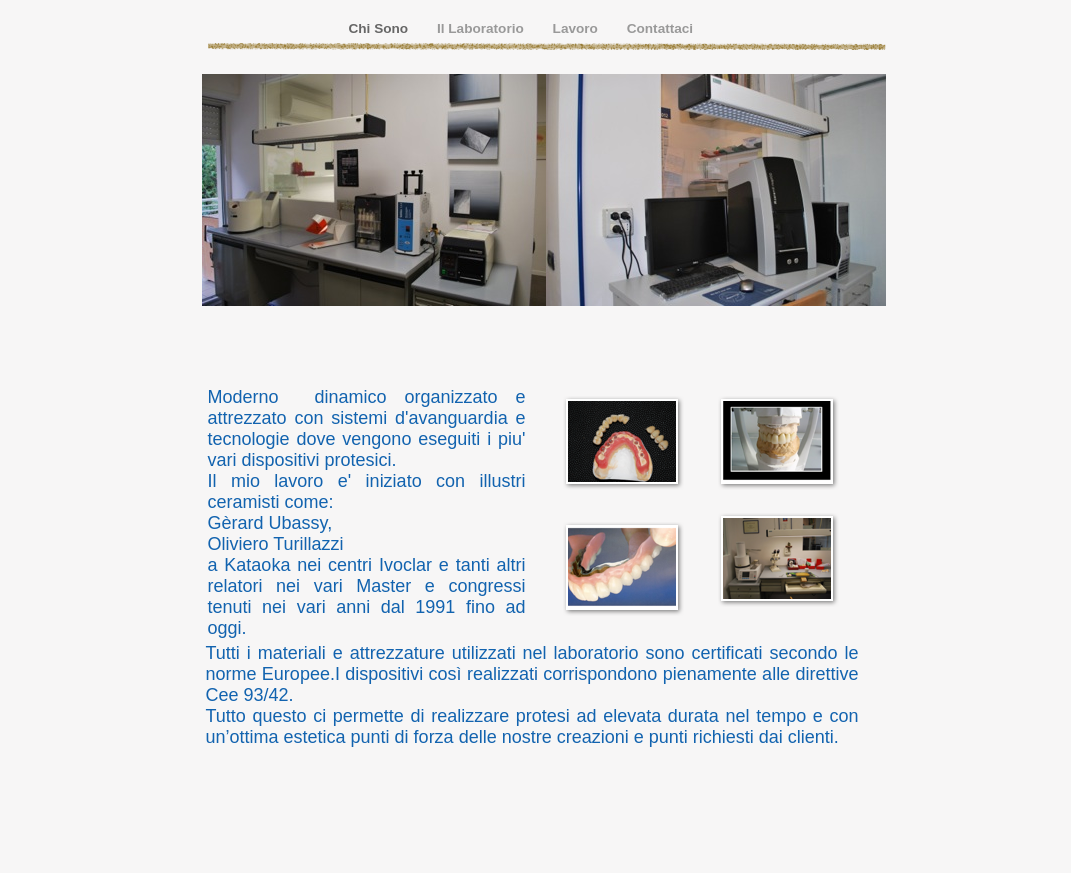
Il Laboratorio (482, 28)
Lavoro (577, 28)
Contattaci (660, 28)
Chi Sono (380, 28)
